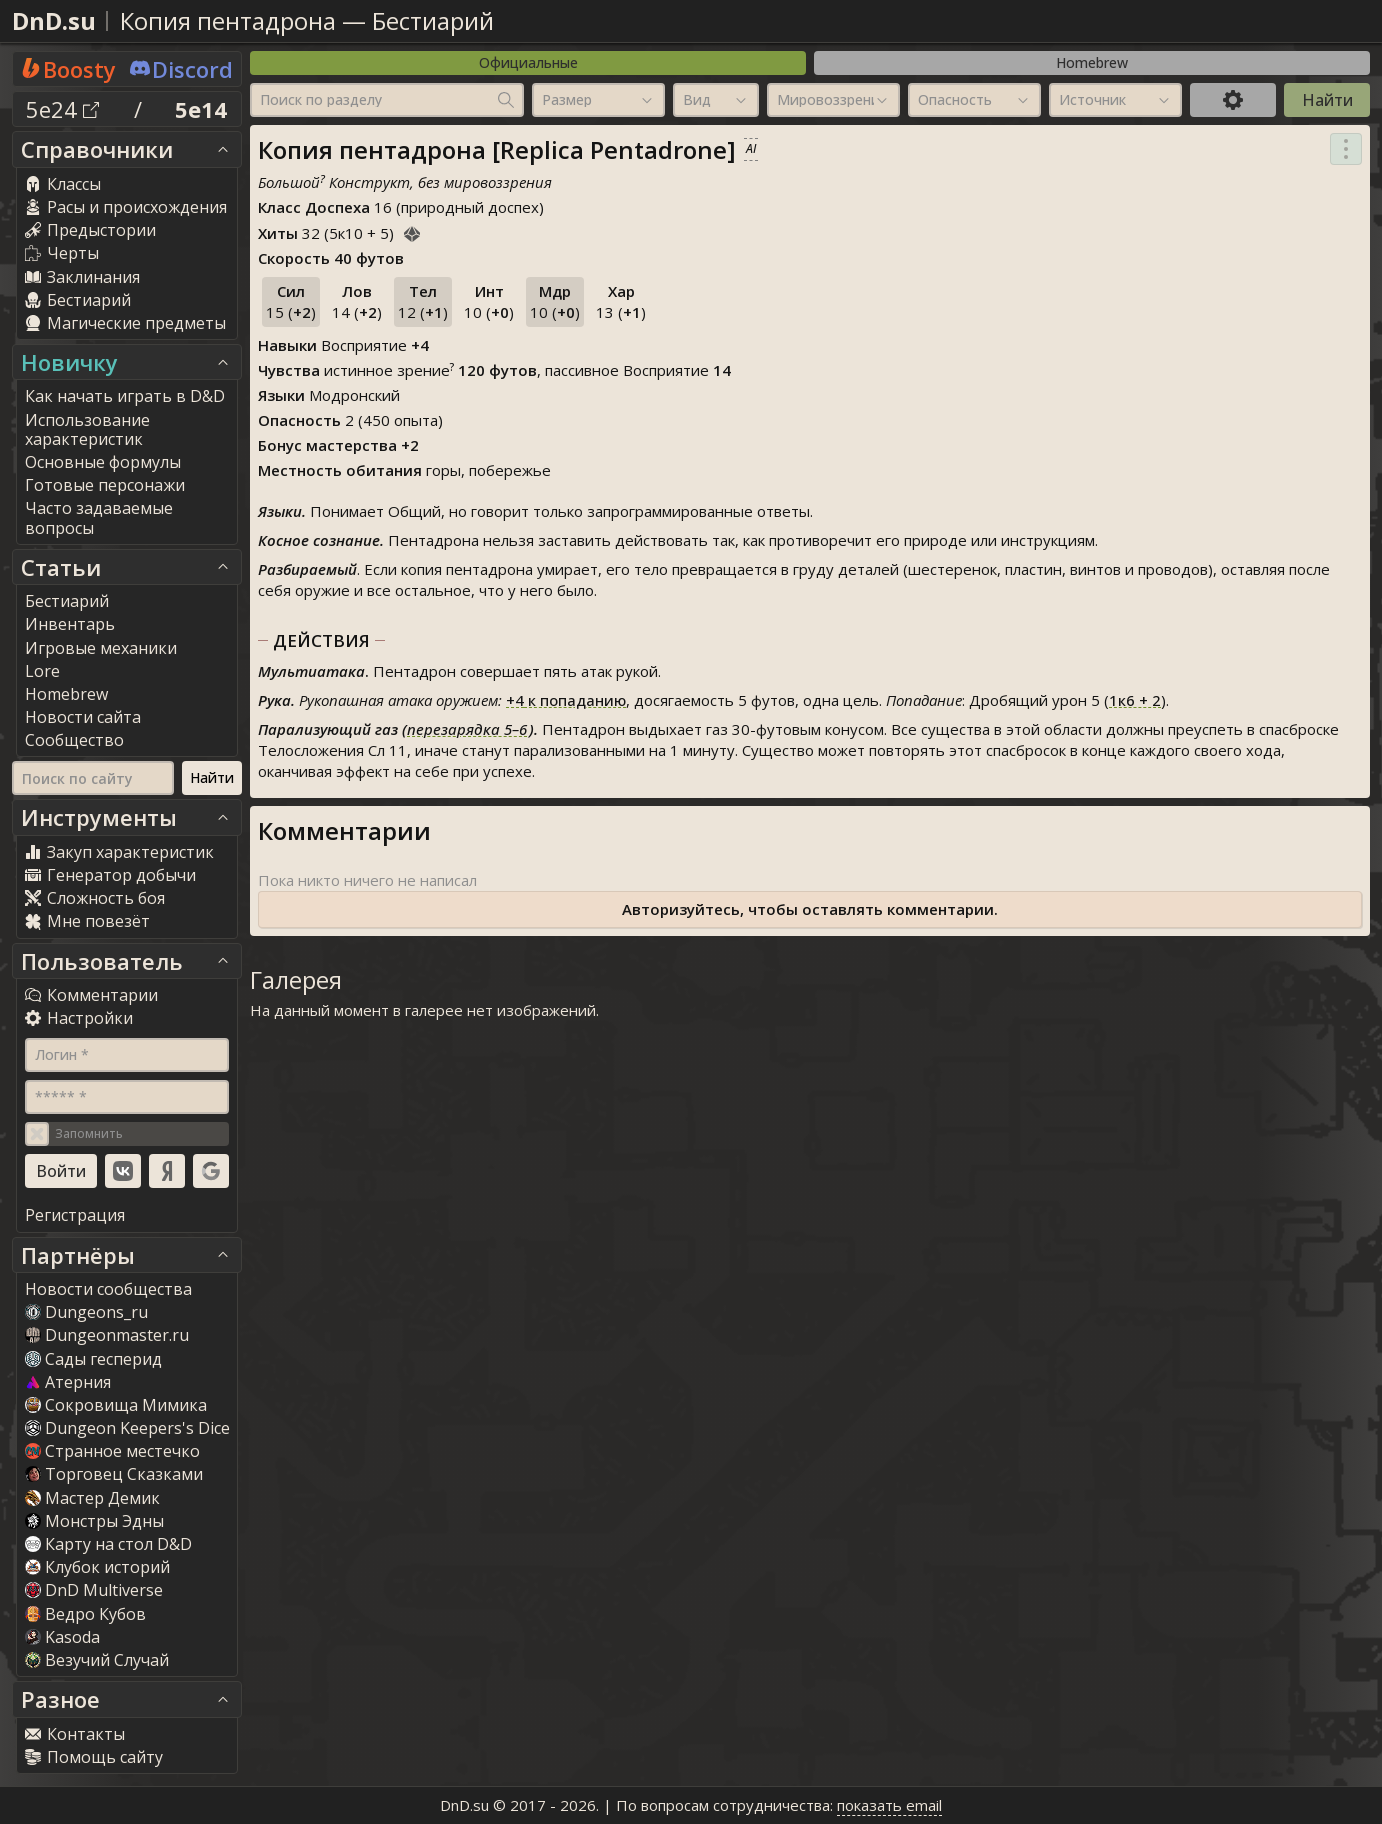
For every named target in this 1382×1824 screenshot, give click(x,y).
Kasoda (62, 1637)
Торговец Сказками (114, 1474)
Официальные (528, 62)
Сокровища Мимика (116, 1405)
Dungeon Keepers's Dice (127, 1428)
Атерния (68, 1382)
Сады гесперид (93, 1359)
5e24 (62, 109)
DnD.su (54, 20)
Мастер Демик (92, 1498)
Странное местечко (112, 1451)
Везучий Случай (97, 1660)
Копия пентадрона (228, 20)
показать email (889, 1805)
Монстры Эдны (94, 1521)
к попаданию (566, 700)
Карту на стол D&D (108, 1544)
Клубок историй (97, 1567)
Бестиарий (433, 20)
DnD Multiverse (94, 1590)
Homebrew (1092, 62)
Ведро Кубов (85, 1614)
